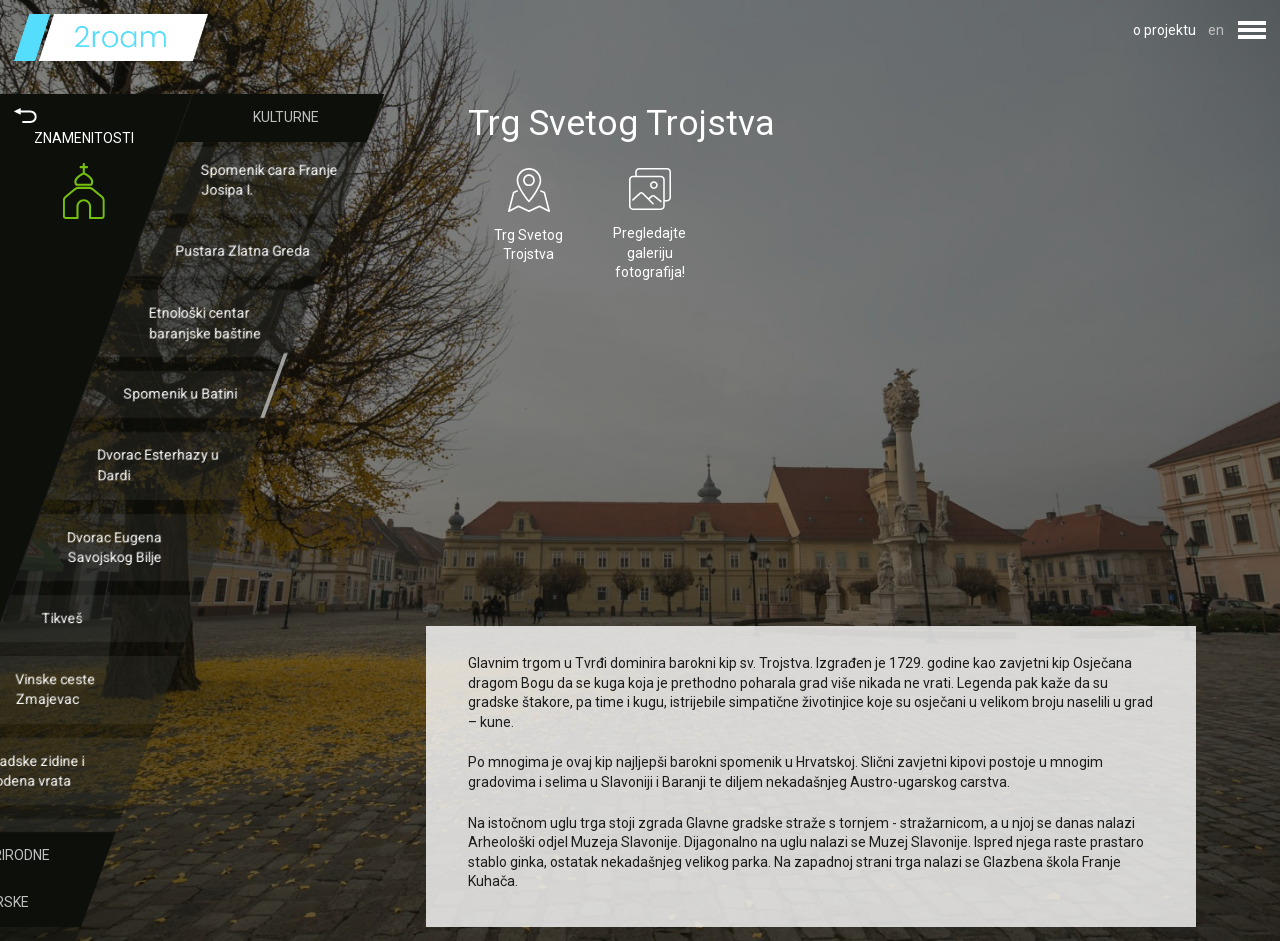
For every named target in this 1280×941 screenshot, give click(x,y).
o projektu (1164, 30)
